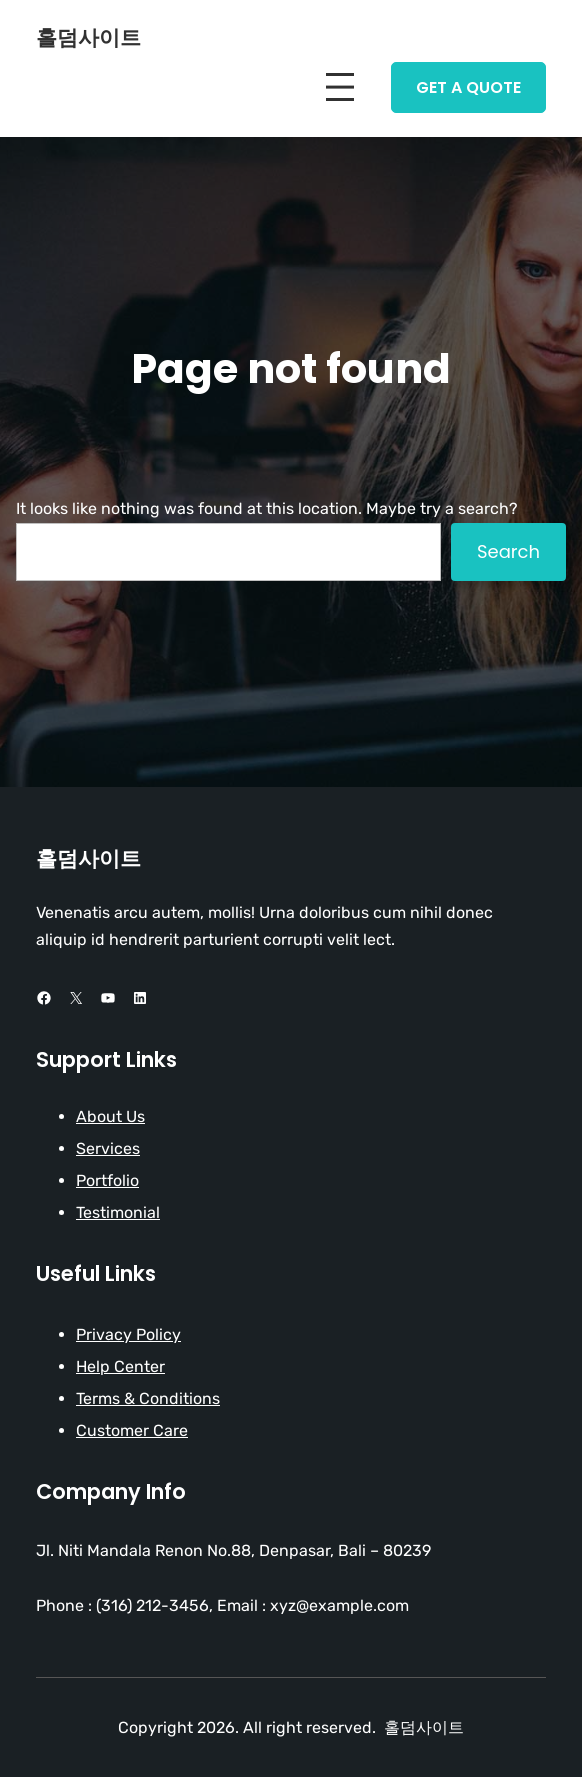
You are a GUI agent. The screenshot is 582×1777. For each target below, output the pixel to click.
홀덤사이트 (88, 37)
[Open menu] (340, 87)
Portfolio (107, 1180)
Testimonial (118, 1212)
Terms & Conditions (148, 1398)
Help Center (120, 1366)
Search (508, 551)
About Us (110, 1116)
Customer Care (132, 1430)
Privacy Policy (128, 1334)
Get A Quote (468, 87)
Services (108, 1148)
